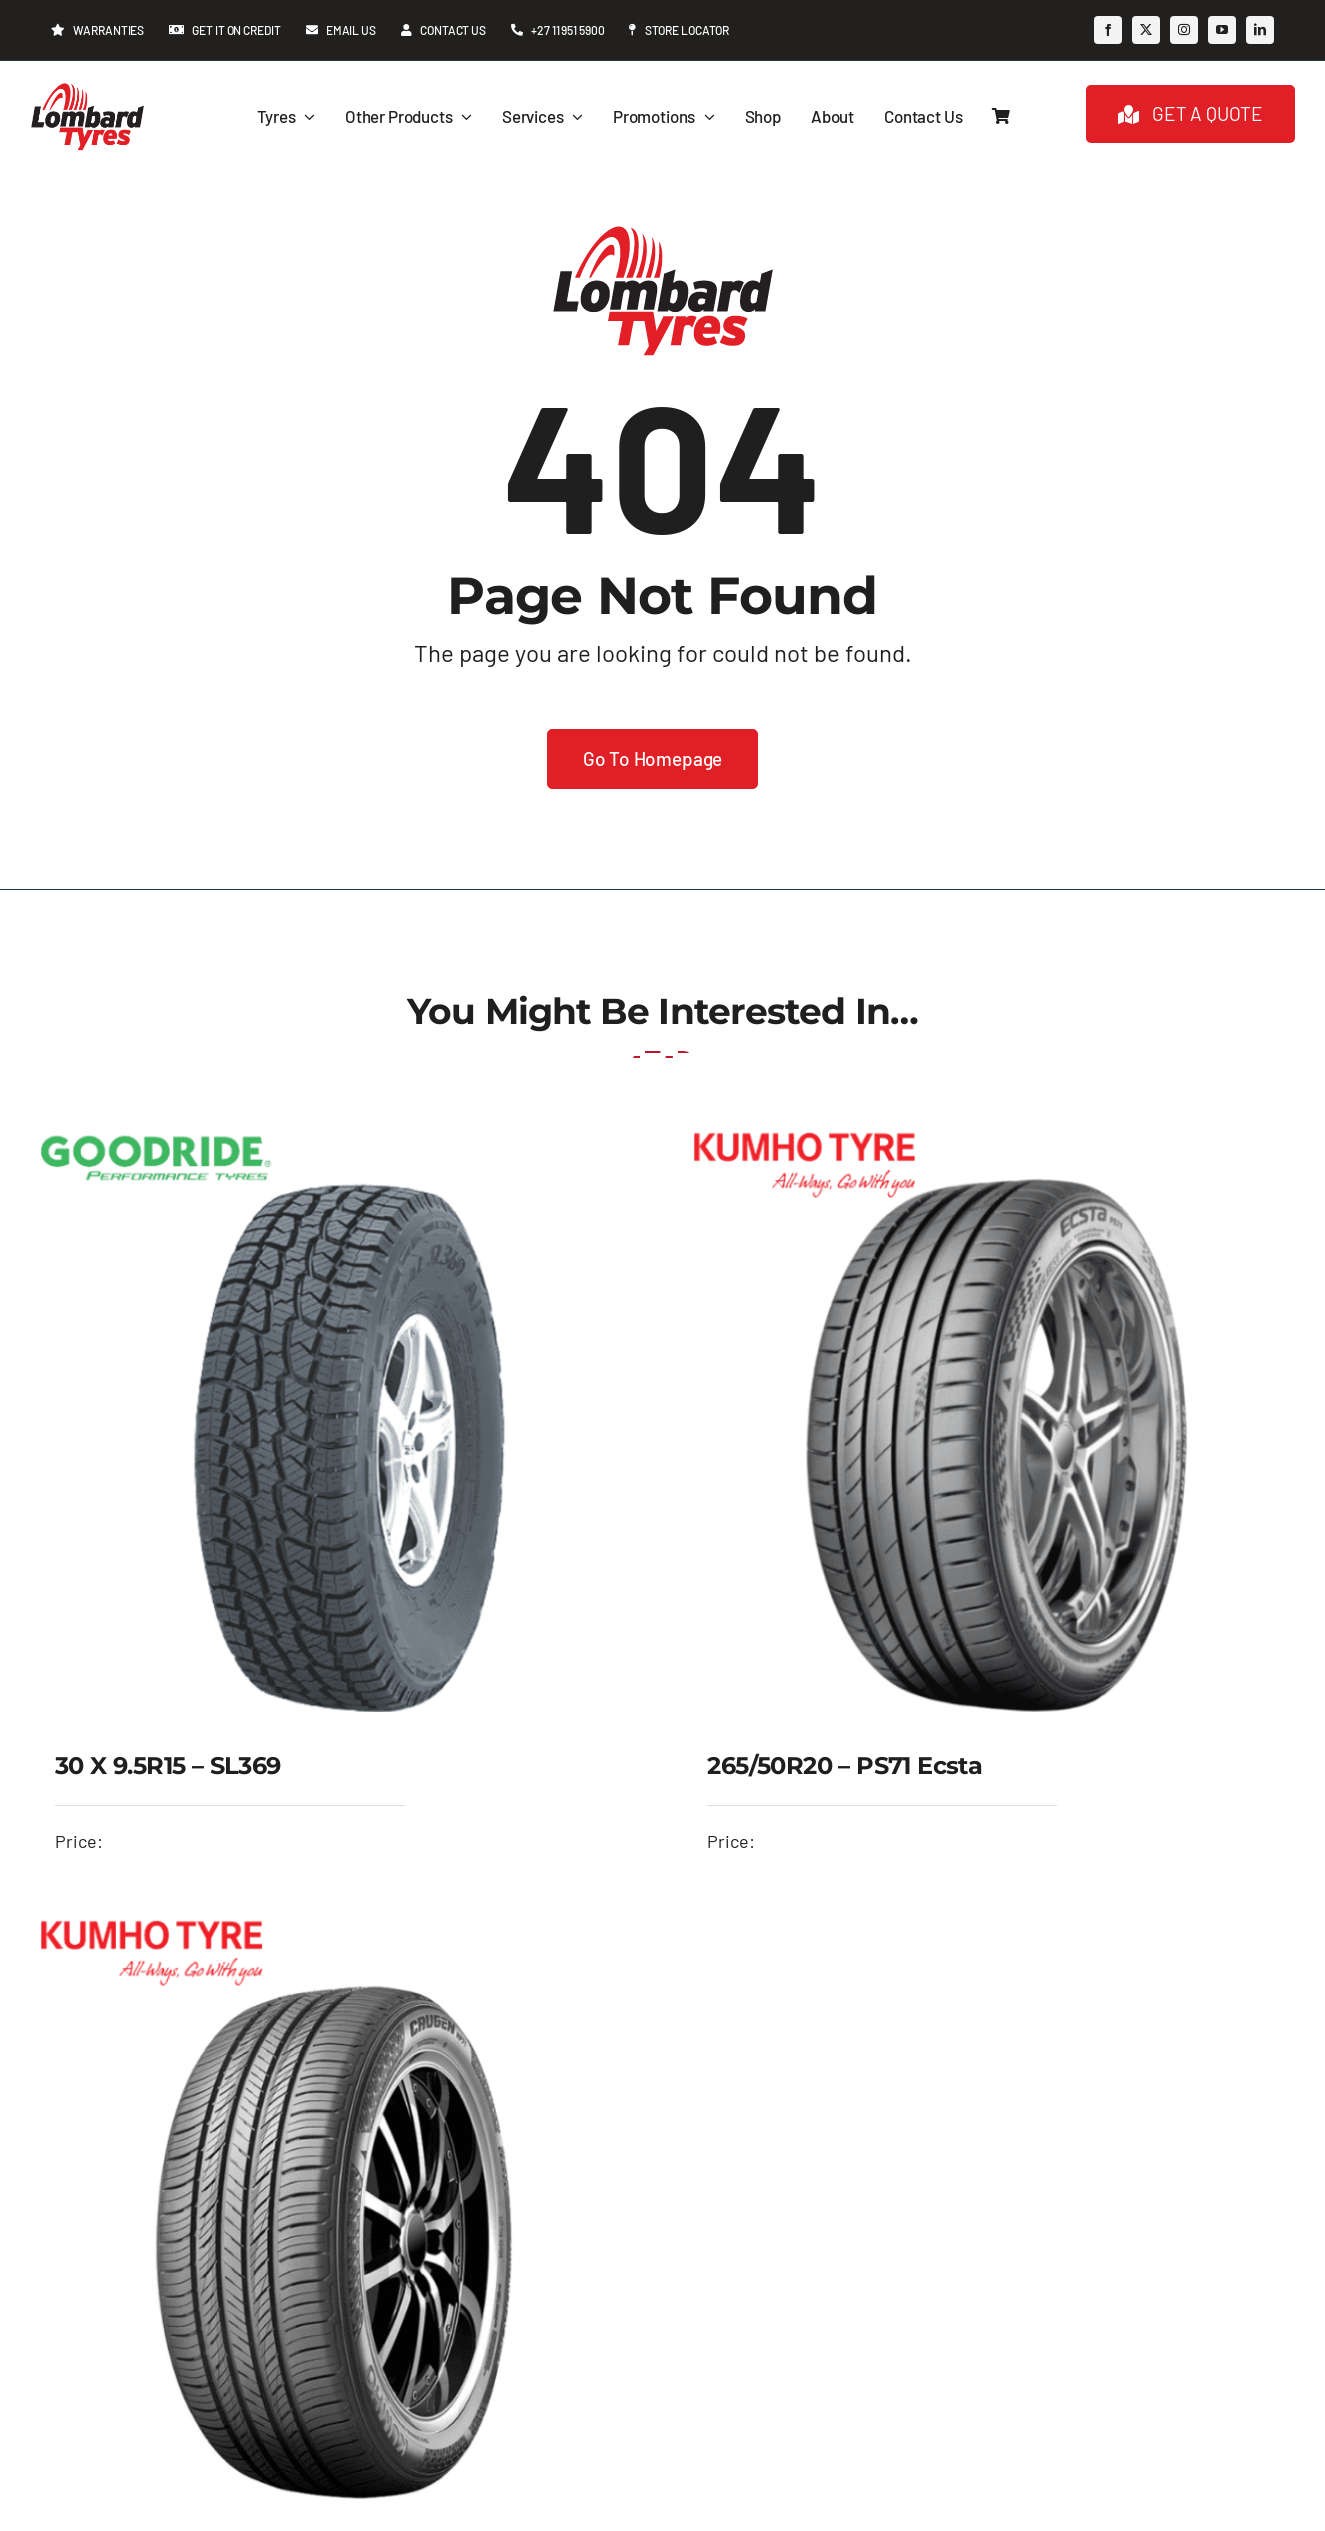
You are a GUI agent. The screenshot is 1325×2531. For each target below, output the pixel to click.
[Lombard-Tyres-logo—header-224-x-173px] (87, 90)
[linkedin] (1260, 30)
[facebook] (1108, 30)
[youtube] (1222, 30)
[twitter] (1146, 30)
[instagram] (1184, 30)
